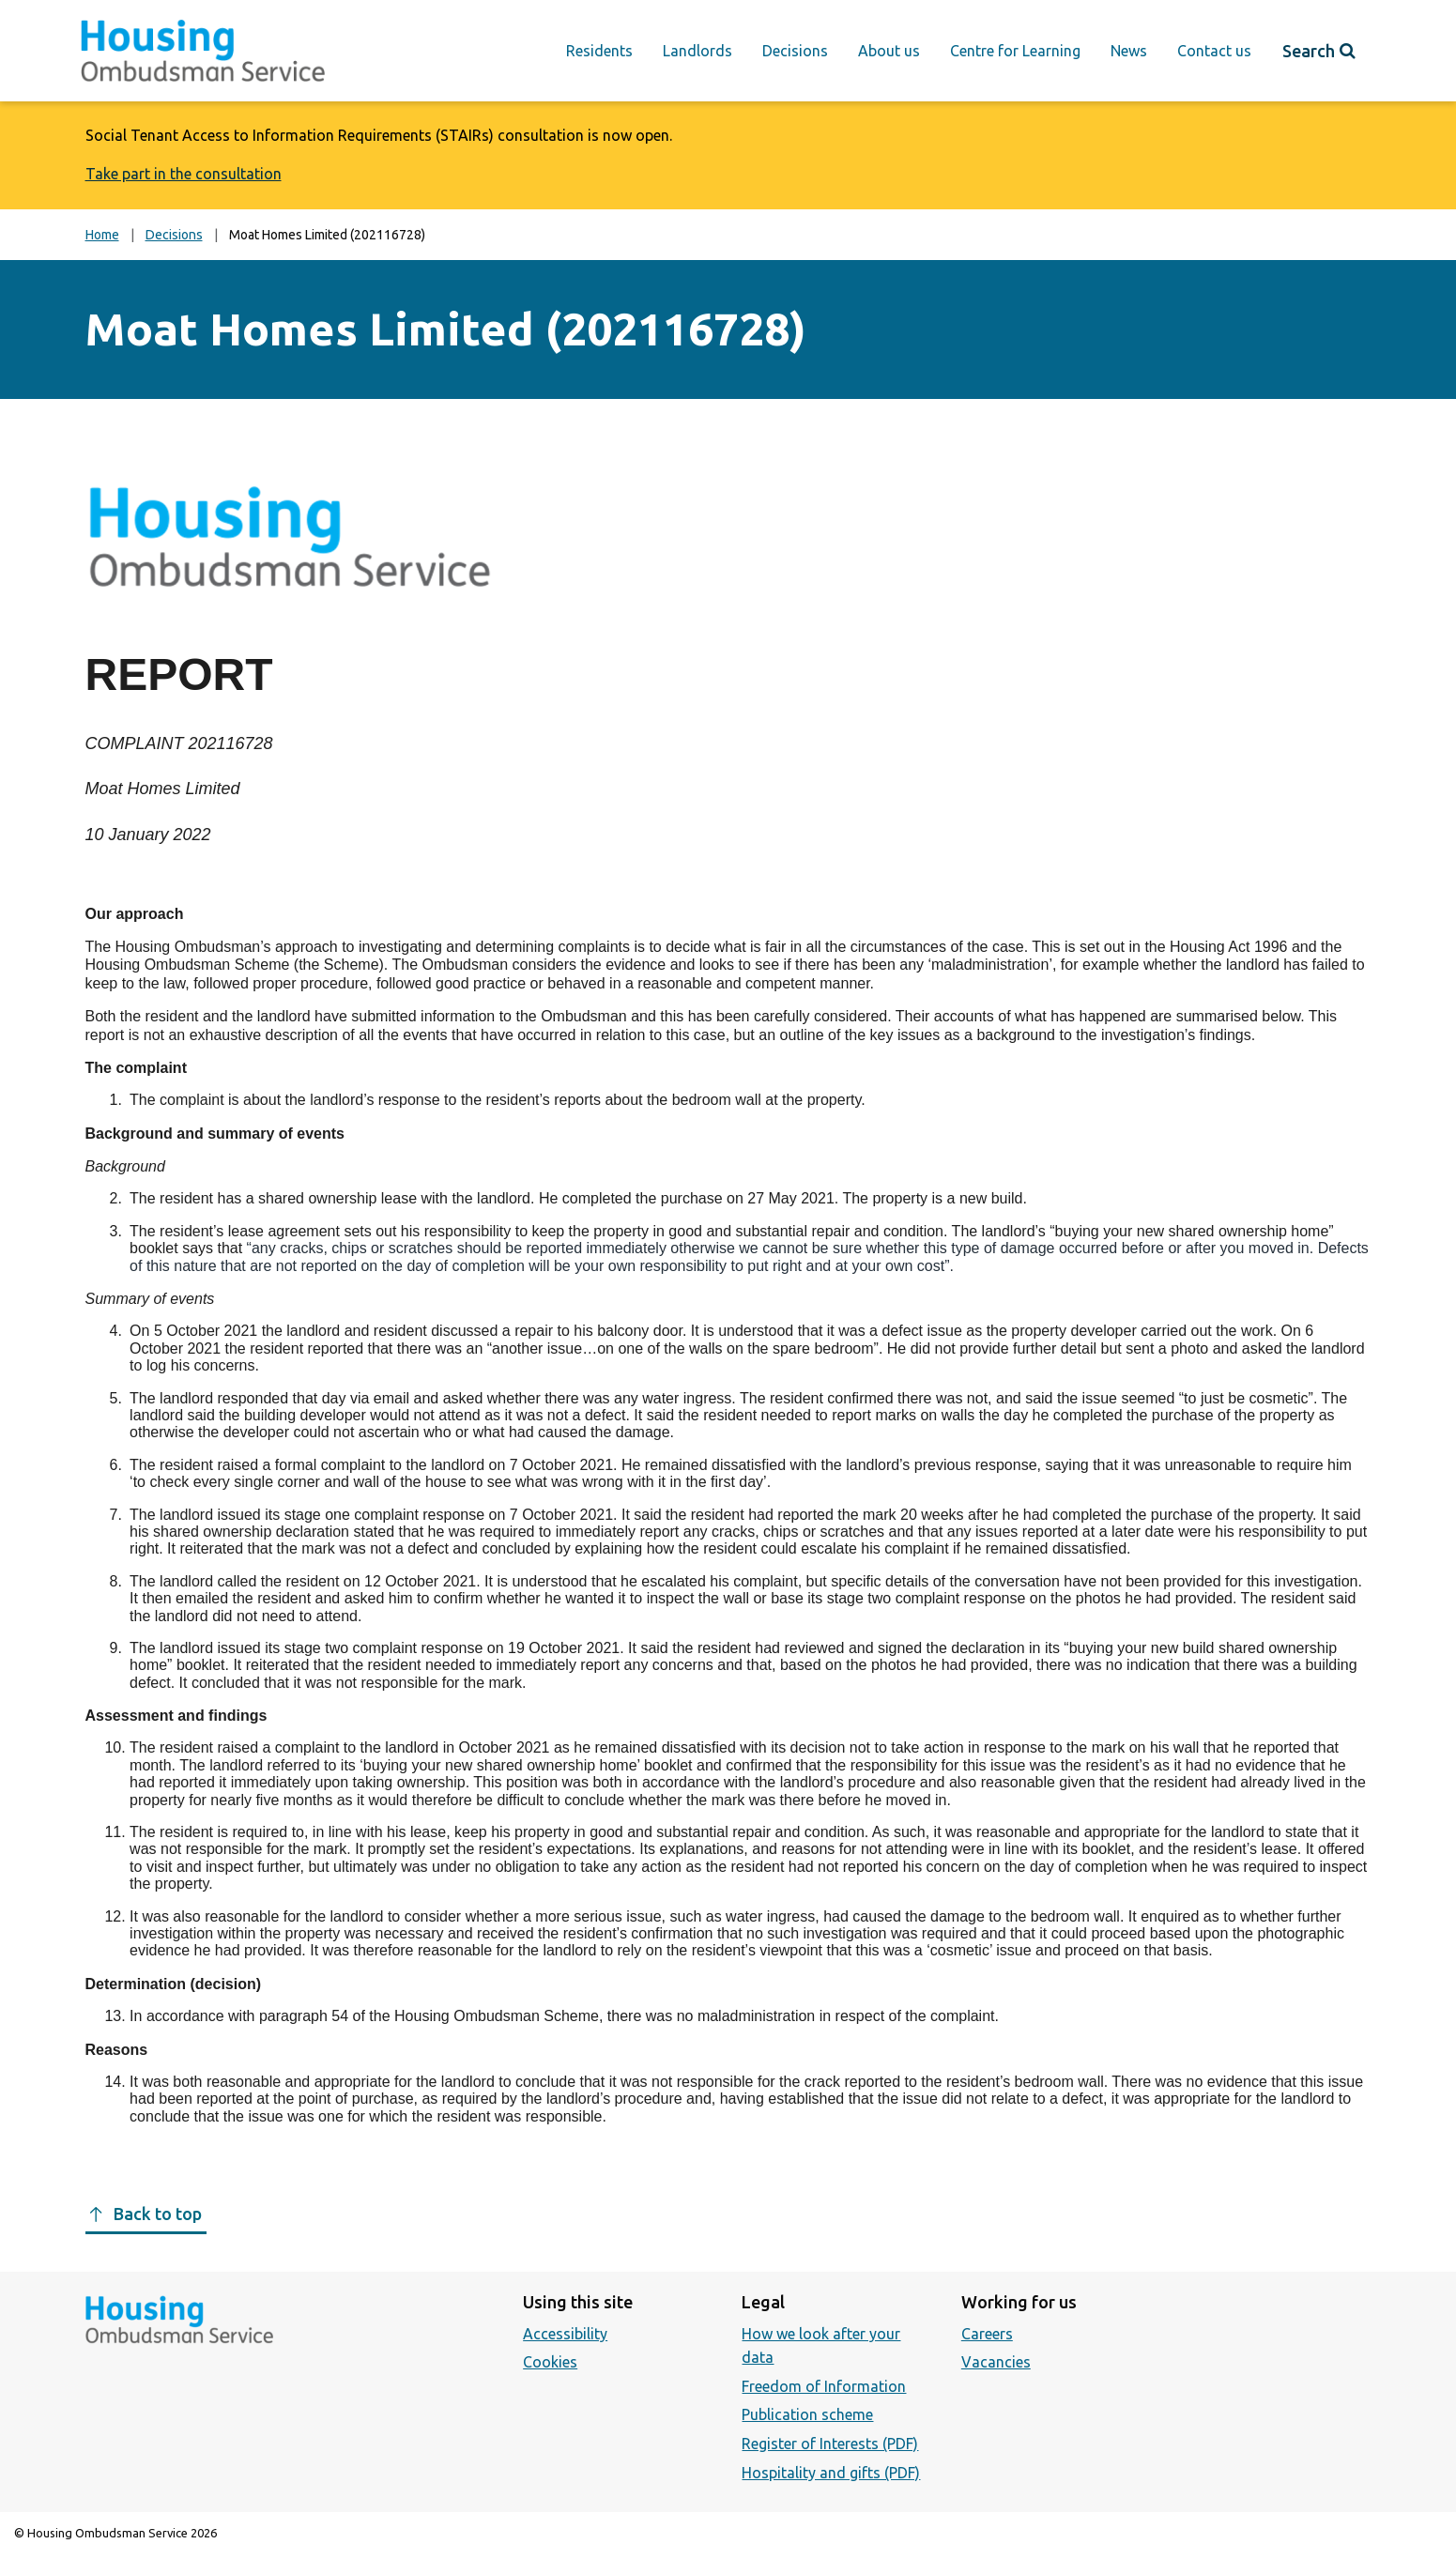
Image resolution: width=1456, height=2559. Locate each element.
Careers (987, 2333)
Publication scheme (807, 2414)
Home (102, 234)
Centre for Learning (1015, 50)
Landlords (697, 50)
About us (889, 50)
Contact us (1214, 50)
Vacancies (996, 2361)
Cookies (550, 2361)
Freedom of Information (824, 2386)
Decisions (795, 50)
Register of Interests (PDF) (830, 2443)
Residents (599, 50)
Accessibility (565, 2333)
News (1129, 50)
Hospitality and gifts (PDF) (831, 2472)
